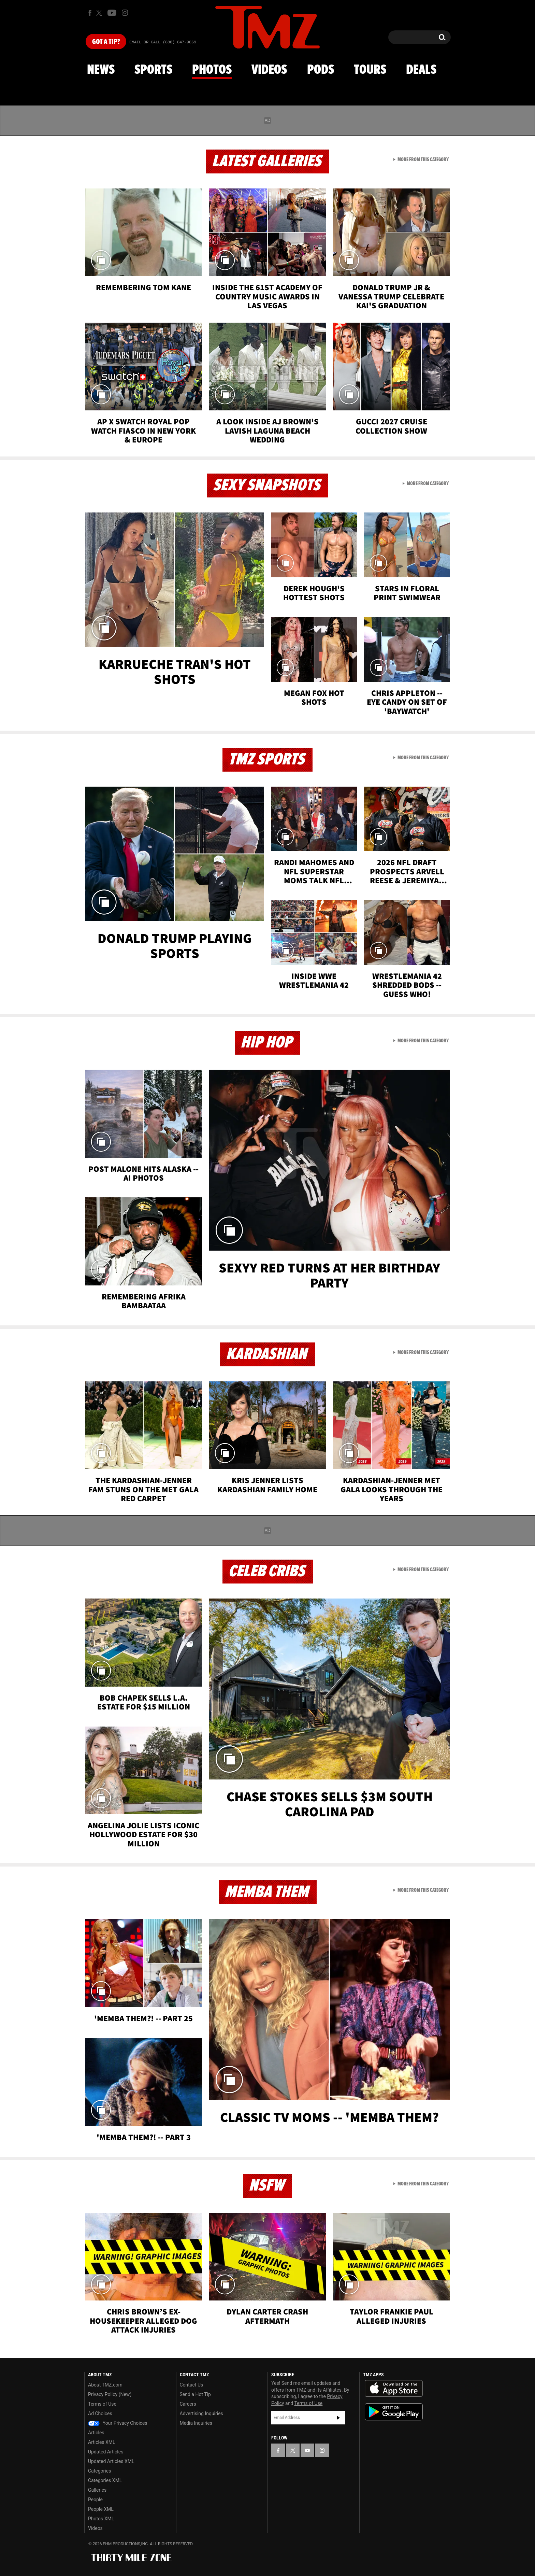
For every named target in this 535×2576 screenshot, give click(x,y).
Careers (188, 2404)
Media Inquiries (196, 2423)
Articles (96, 2432)
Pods (320, 70)
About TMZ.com (105, 2385)
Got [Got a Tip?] (106, 42)
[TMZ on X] (100, 13)
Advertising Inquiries (201, 2413)
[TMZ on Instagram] (125, 12)
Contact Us (191, 2385)
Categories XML (105, 2480)
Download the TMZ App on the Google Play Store (394, 2412)
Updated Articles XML (111, 2461)
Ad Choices (100, 2413)
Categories (99, 2471)
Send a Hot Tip (195, 2394)
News (101, 70)
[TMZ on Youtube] (112, 12)
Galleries (97, 2490)
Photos (212, 70)
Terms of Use (102, 2404)
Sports (153, 70)
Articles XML (101, 2442)
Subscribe (338, 2417)
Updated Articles (105, 2451)
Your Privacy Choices (117, 2423)
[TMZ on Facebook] (90, 13)
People (95, 2499)
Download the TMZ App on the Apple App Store (394, 2388)
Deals (421, 70)
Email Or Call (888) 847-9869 (162, 42)
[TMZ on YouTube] (307, 2450)
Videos (269, 70)
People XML (101, 2509)
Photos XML (101, 2518)
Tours (370, 70)
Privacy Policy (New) (109, 2394)
